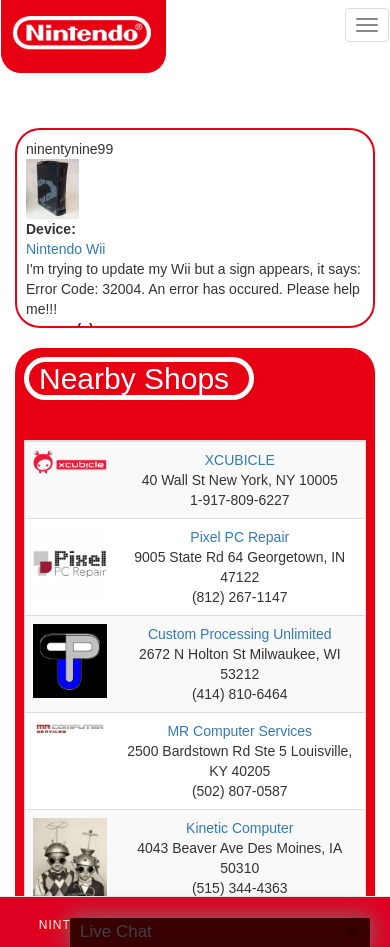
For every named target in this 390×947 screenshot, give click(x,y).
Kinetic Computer (239, 828)
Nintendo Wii (65, 249)
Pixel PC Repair (239, 537)
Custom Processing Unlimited (240, 634)
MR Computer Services (239, 731)
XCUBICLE (240, 460)
